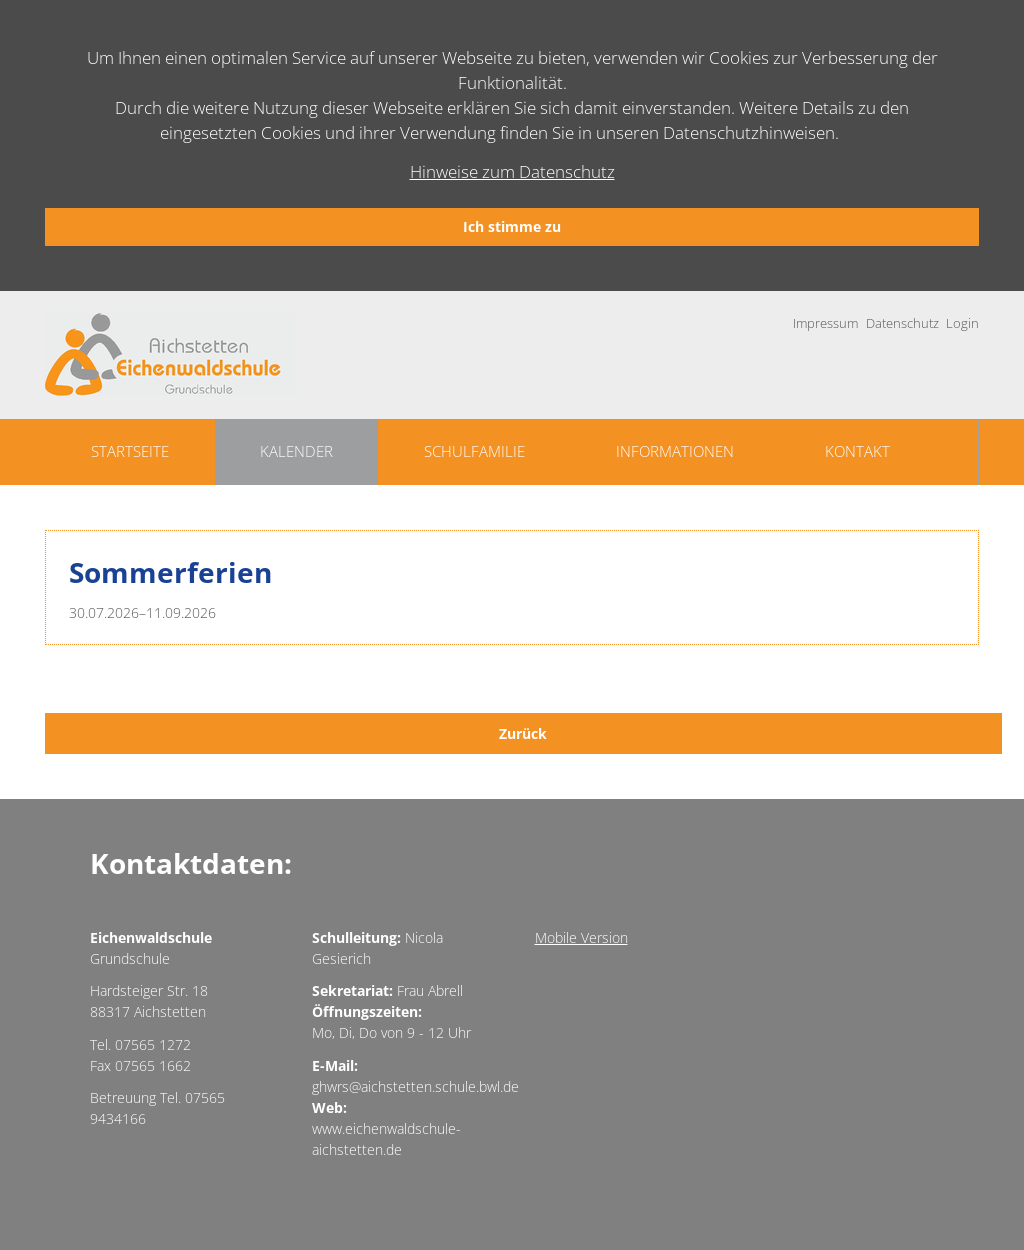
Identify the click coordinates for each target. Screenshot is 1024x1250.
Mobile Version (581, 937)
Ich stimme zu (512, 226)
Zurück (523, 733)
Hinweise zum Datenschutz (512, 171)
